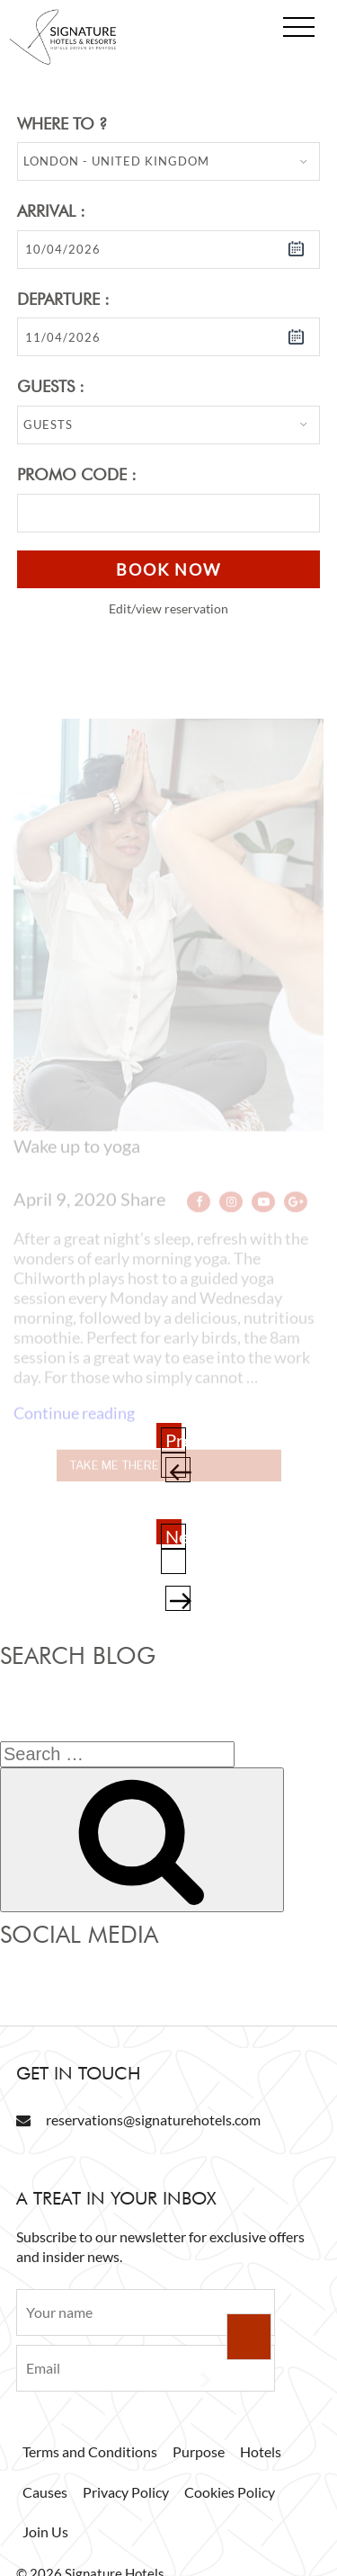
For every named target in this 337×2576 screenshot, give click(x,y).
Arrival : (51, 210)
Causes (44, 2491)
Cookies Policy (229, 2491)
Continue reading (74, 1426)
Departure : (63, 299)
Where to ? (62, 123)
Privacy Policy (126, 2491)
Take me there (114, 1478)
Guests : (50, 386)
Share (144, 1212)
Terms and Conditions (89, 2451)
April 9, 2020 (65, 1212)
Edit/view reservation (168, 608)
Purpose (199, 2451)
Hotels (260, 2451)
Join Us (45, 2531)
